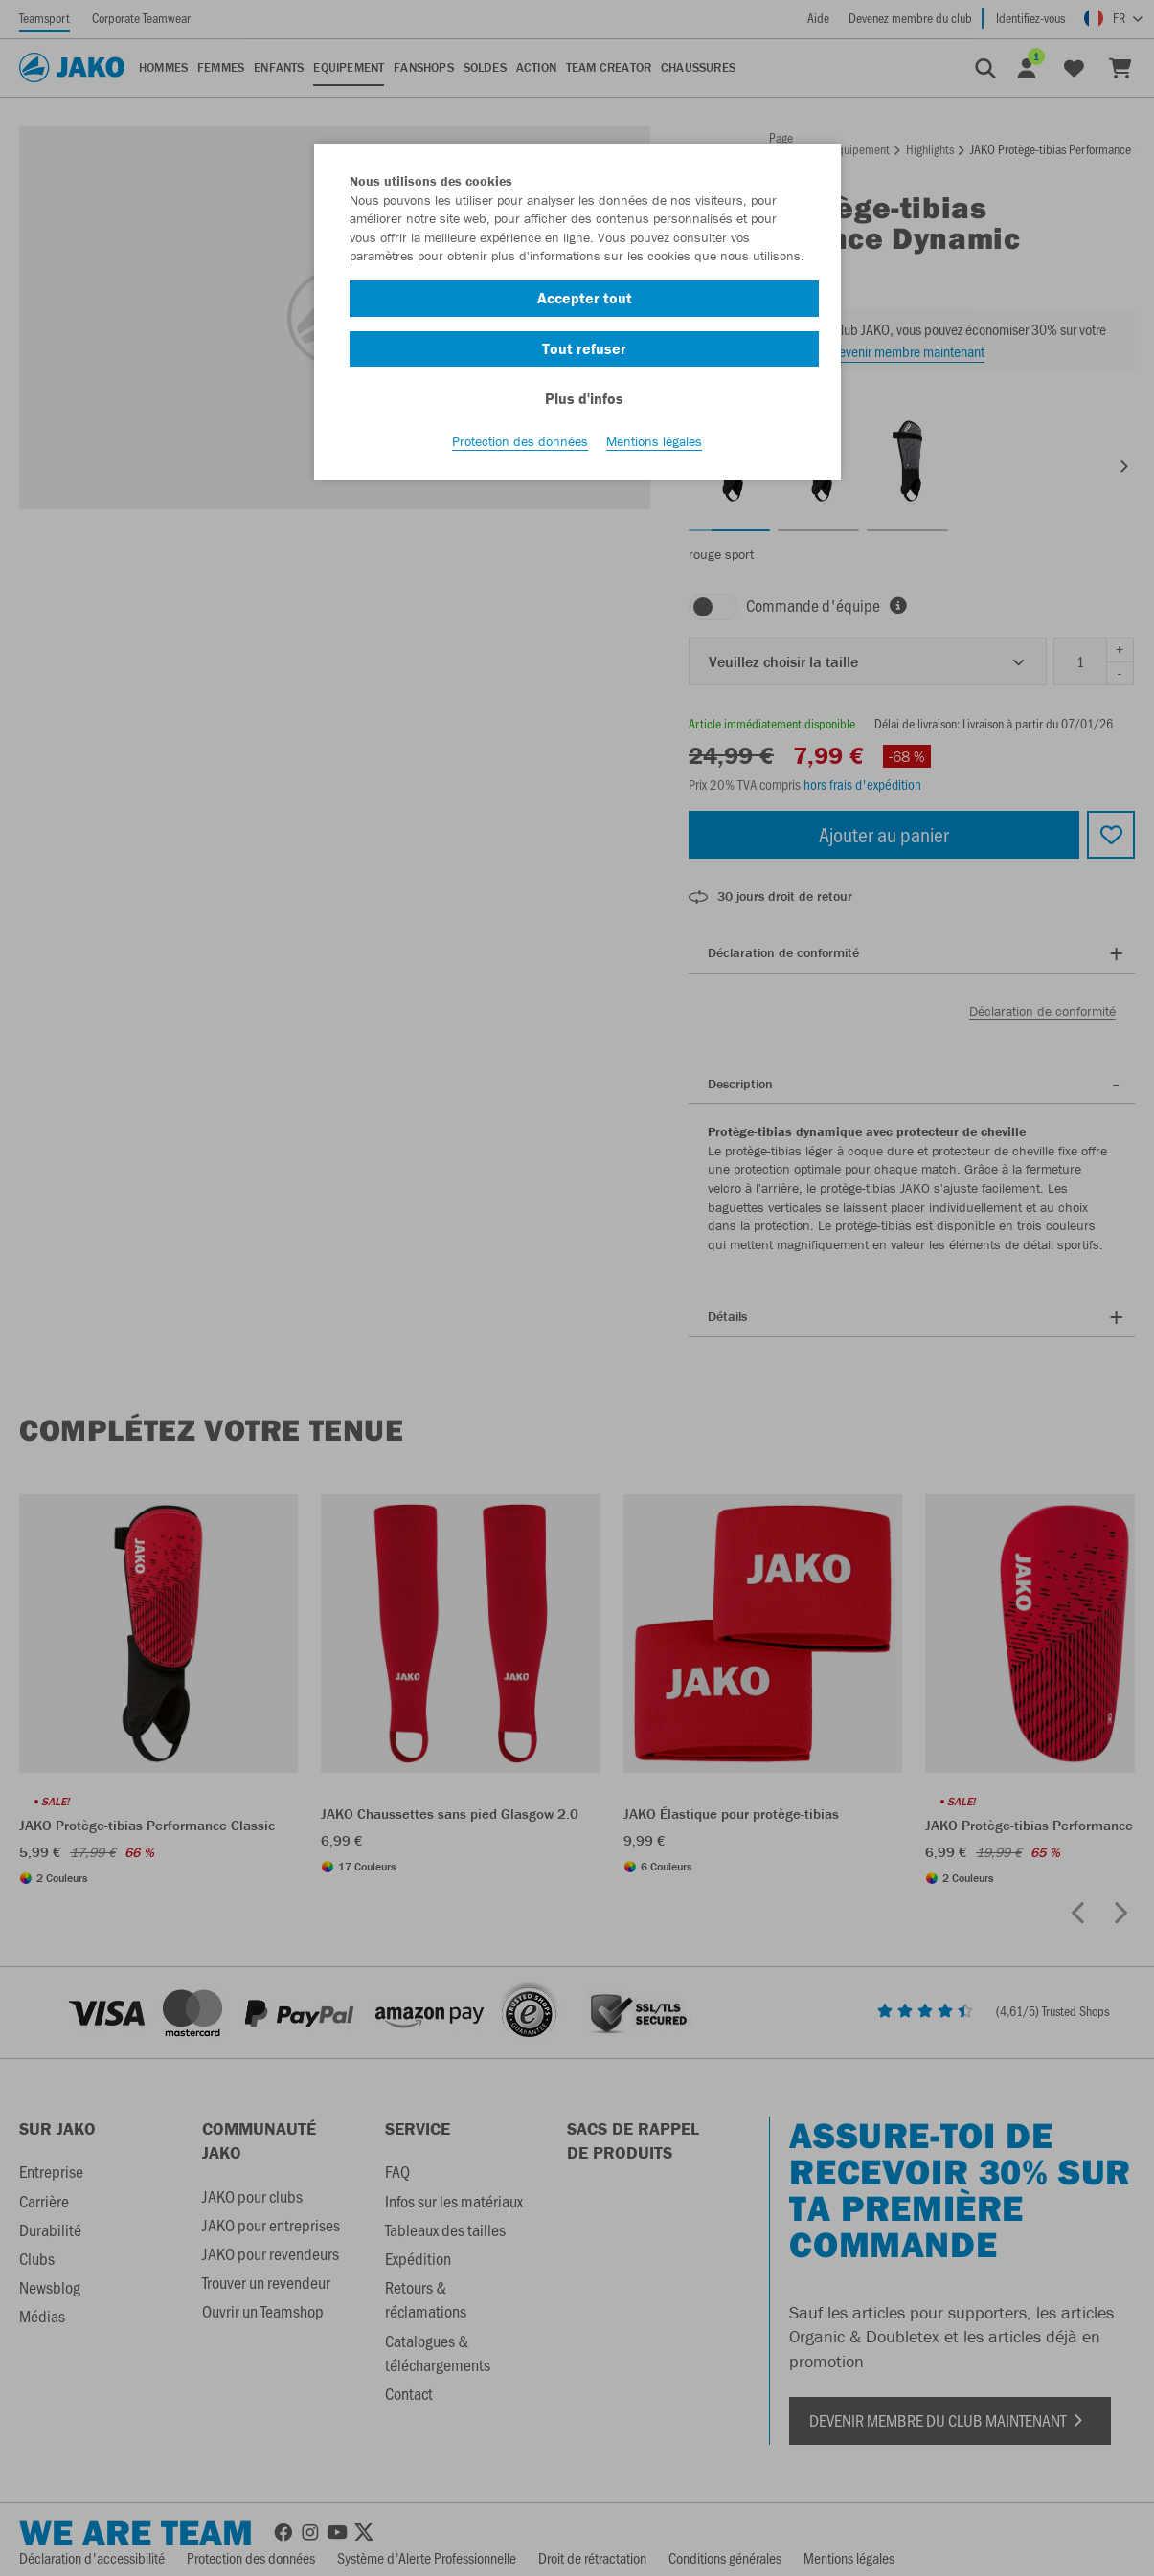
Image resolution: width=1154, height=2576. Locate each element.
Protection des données (520, 441)
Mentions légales (654, 441)
